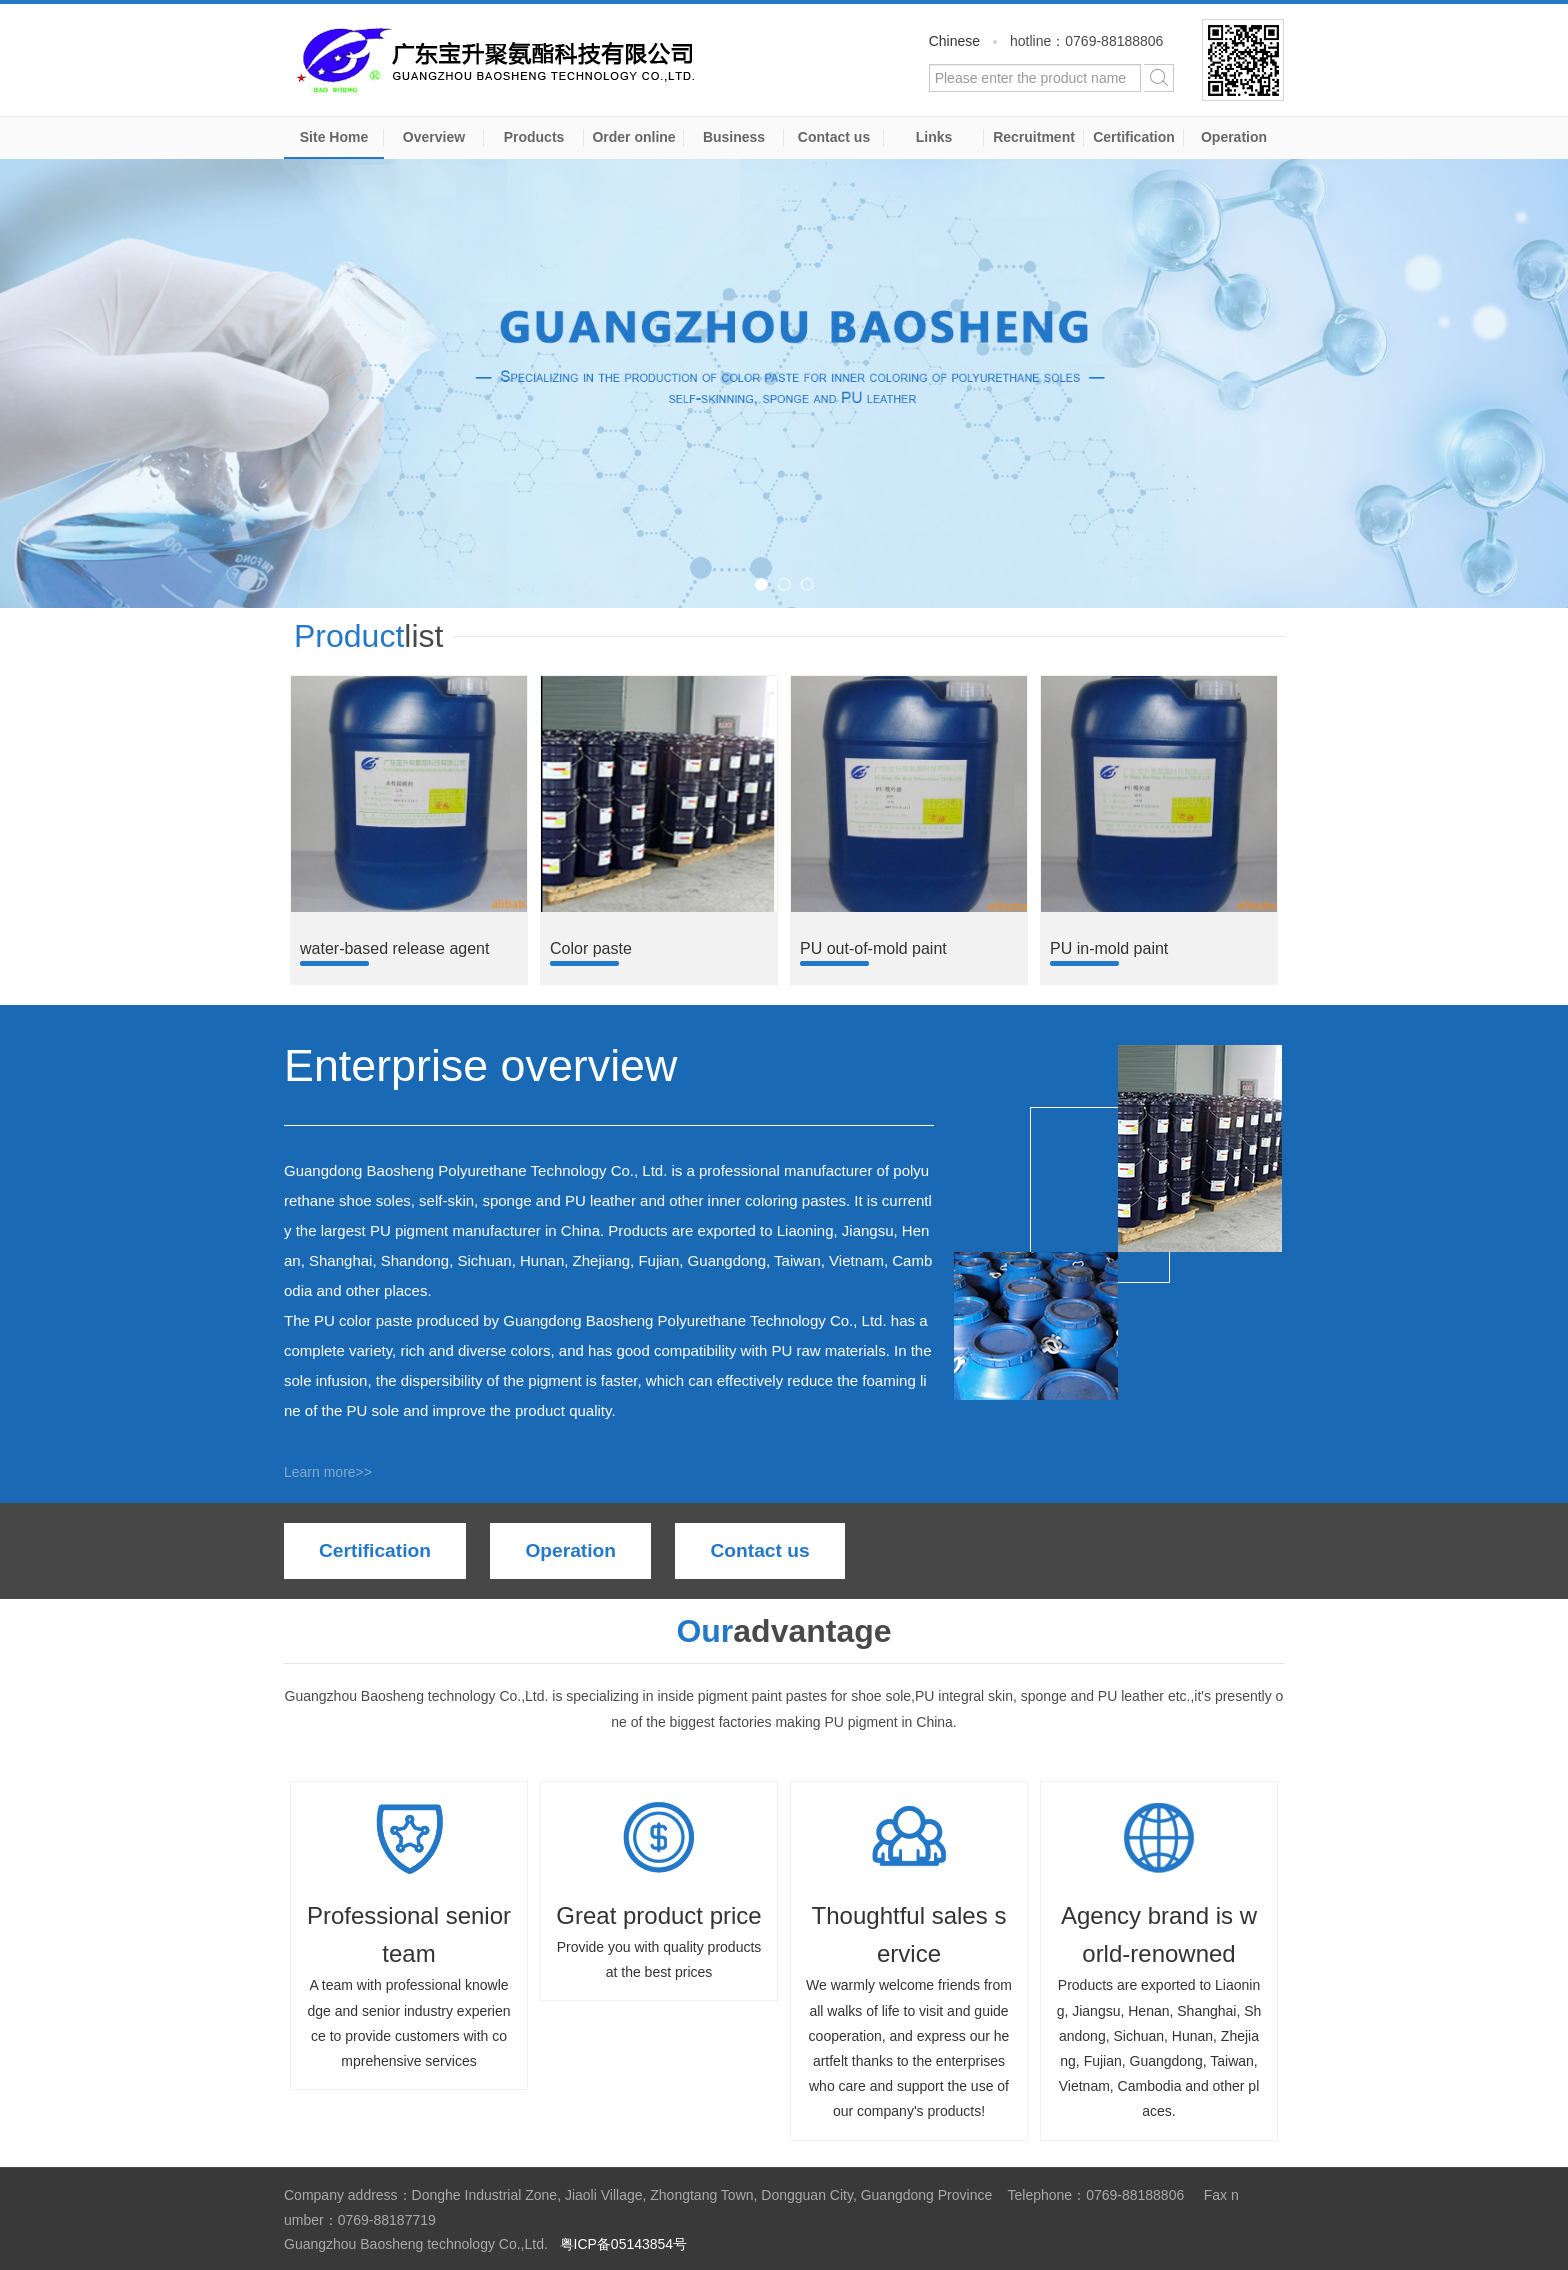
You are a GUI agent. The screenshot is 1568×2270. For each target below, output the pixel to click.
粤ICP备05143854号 (624, 2244)
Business (734, 137)
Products (534, 137)
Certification (1134, 137)
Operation (1234, 137)
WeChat (1243, 60)
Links (934, 137)
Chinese (954, 41)
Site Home (334, 137)
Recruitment (1034, 137)
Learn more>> (328, 1472)
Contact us (834, 137)
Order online (633, 137)
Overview (434, 137)
